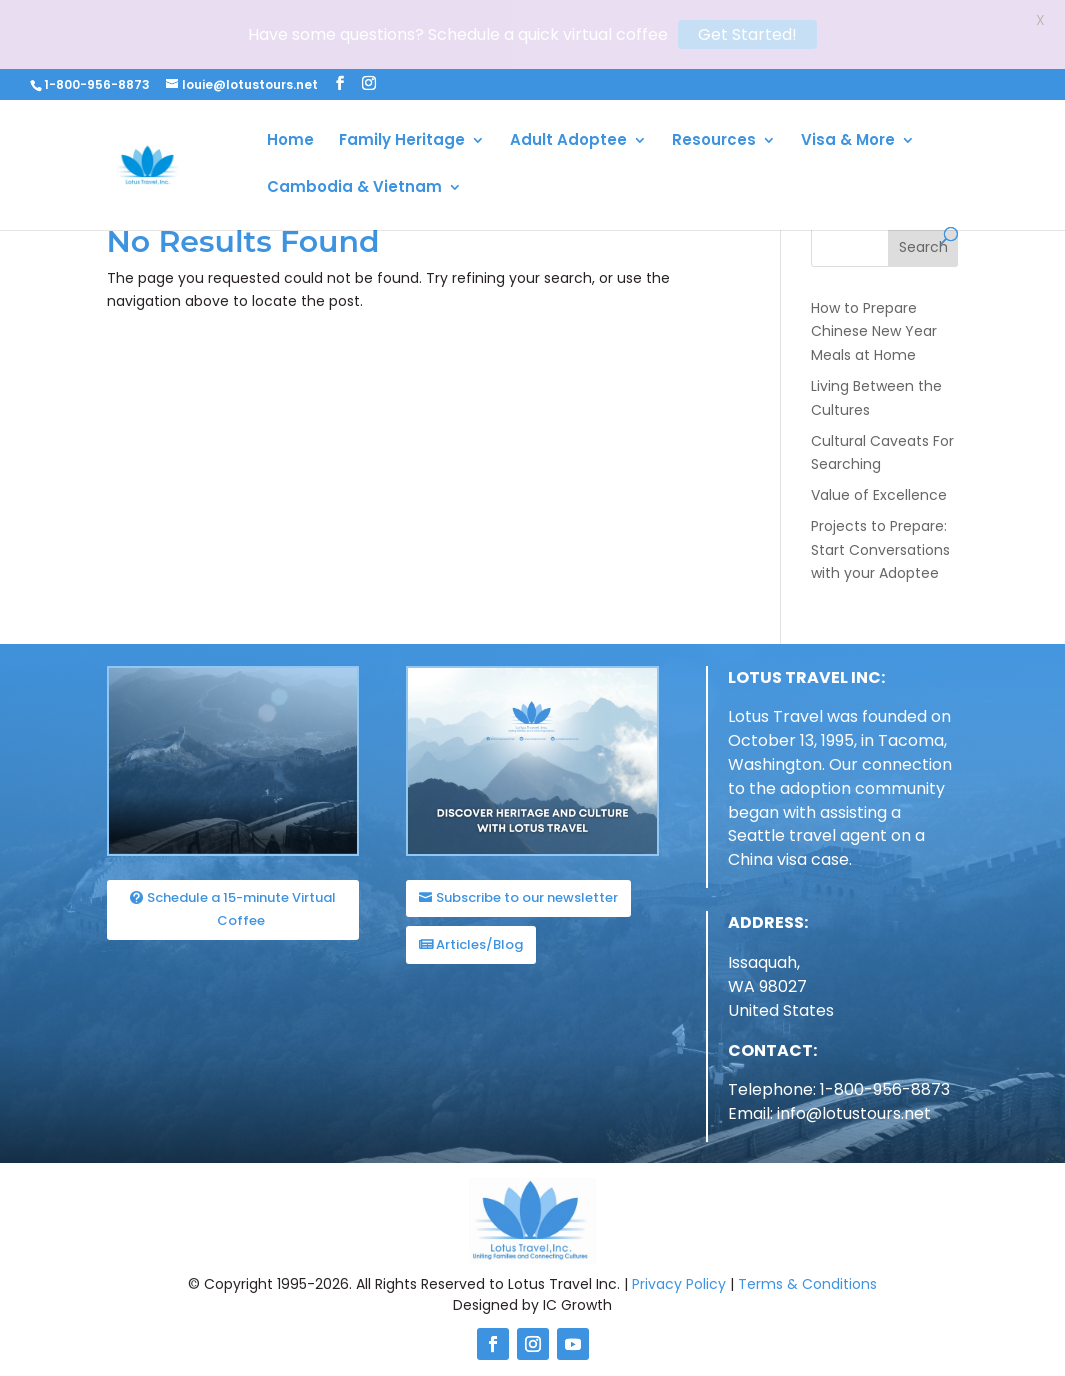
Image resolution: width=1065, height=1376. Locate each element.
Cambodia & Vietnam (354, 119)
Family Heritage (402, 72)
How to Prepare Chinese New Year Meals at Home (874, 324)
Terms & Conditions (807, 1276)
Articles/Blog (479, 936)
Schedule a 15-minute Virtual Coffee (241, 901)
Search (923, 240)
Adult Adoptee (568, 72)
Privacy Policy (679, 1276)
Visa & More (848, 72)
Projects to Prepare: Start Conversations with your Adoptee (880, 542)
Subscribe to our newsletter (527, 890)
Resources (714, 72)
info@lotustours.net (854, 1106)
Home (290, 72)
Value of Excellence (879, 488)
